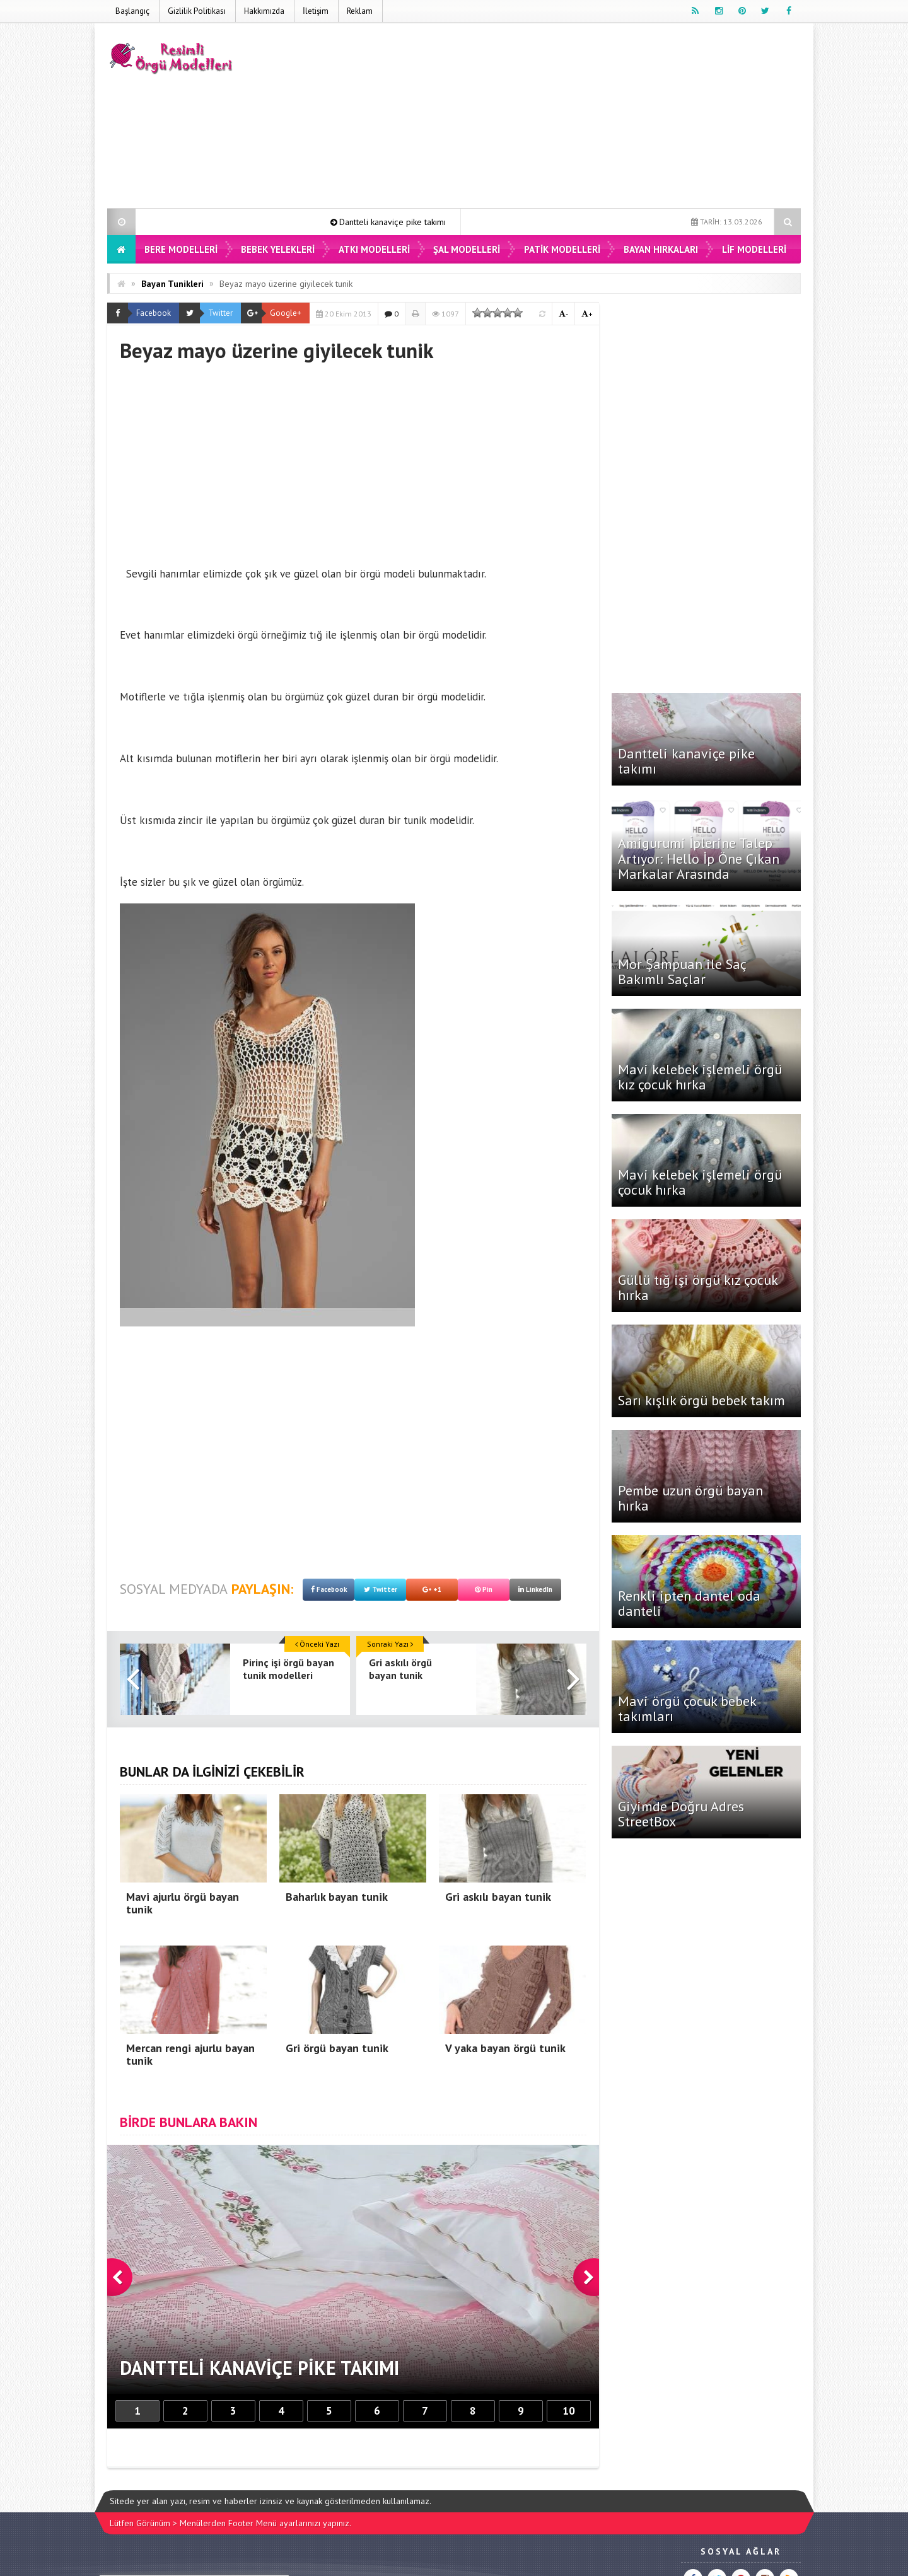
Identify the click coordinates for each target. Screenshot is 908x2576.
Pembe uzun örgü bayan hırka (690, 1498)
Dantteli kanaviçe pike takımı (409, 222)
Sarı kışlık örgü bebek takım (701, 1400)
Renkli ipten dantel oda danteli (689, 1603)
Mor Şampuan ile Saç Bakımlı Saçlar (682, 971)
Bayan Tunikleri (172, 283)
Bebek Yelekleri (278, 249)
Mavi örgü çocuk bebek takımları (687, 1708)
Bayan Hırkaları (661, 249)
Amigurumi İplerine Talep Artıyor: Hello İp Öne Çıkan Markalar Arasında (698, 858)
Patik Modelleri (562, 249)
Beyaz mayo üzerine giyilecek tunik (285, 283)
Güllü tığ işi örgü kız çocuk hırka (697, 1287)
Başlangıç (132, 11)
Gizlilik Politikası (197, 11)
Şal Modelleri (466, 249)
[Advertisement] (571, 118)
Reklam (360, 11)
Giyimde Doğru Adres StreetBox (681, 1813)
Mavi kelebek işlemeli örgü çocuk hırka (700, 1182)
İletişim (316, 11)
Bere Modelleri (181, 249)
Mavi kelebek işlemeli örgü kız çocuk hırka (700, 1076)
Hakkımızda (264, 11)
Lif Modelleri (754, 249)
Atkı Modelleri (374, 249)
